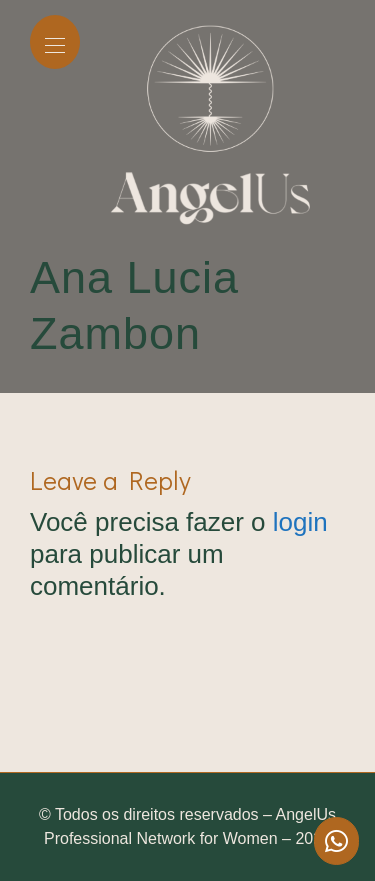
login (300, 522)
